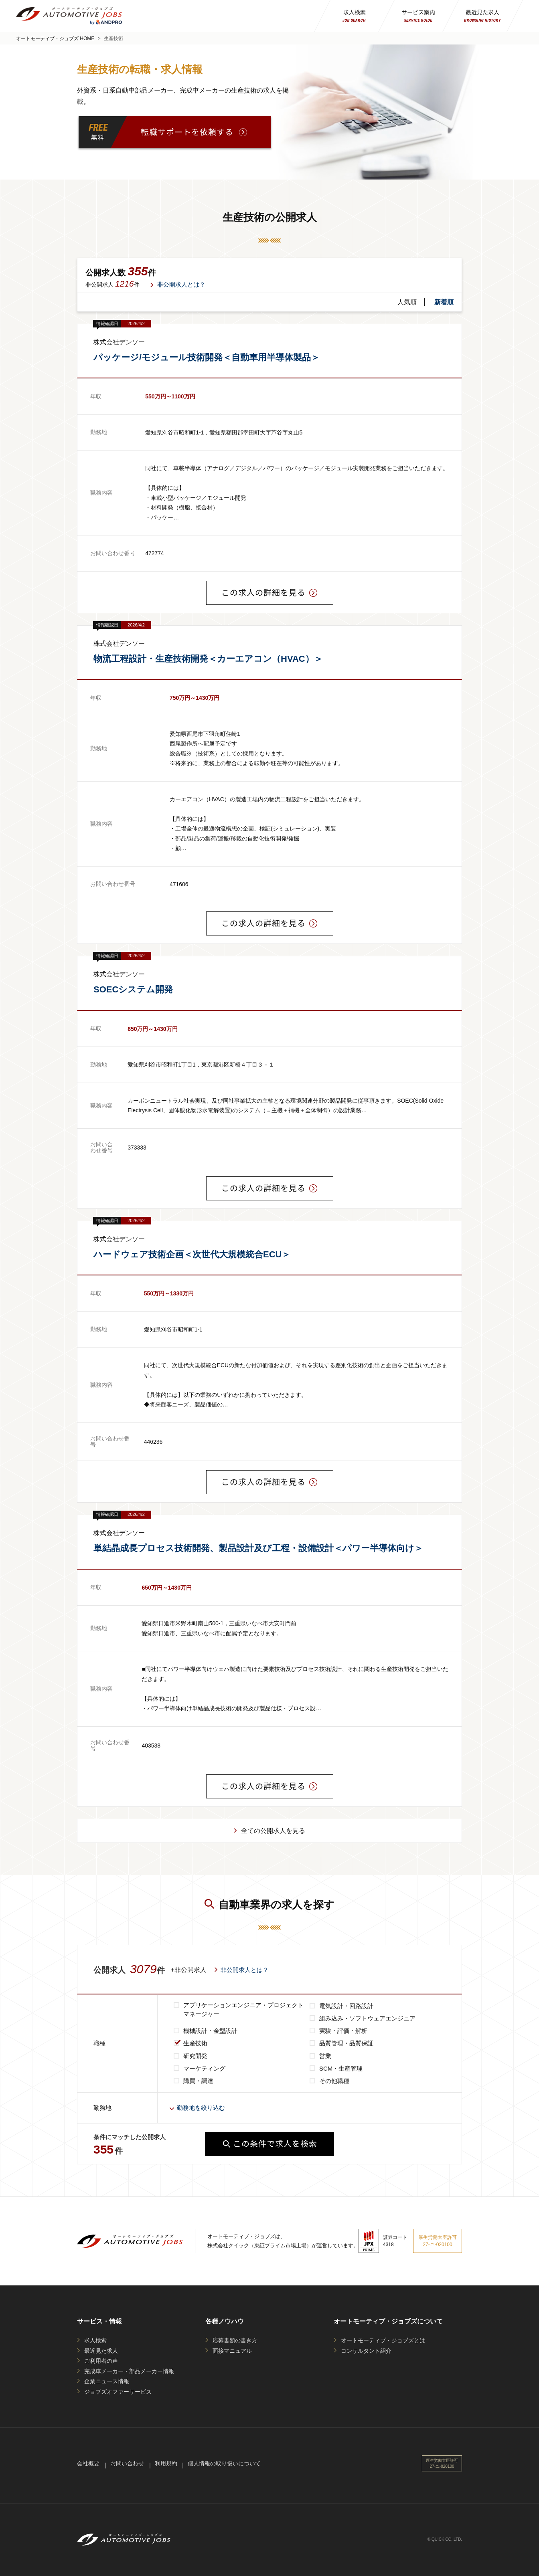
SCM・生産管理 (341, 2068)
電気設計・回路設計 (346, 2005)
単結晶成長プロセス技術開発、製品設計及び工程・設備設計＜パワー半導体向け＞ (258, 1548)
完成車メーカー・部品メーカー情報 (129, 2371)
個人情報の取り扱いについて (224, 2463)
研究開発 (195, 2056)
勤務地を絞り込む (201, 2107)
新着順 (444, 302)
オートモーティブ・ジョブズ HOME (55, 38)
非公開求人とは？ (181, 284)
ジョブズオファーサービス (118, 2391)
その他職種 (334, 2080)
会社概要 (88, 2463)
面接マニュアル (232, 2351)
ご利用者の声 (101, 2361)
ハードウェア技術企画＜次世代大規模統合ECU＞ (191, 1254)
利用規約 (166, 2463)
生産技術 (195, 2043)
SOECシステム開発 (133, 989)
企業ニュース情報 (106, 2381)
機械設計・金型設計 (210, 2030)
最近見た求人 (101, 2351)
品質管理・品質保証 (346, 2043)
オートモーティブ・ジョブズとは (383, 2340)
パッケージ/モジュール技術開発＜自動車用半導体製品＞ (206, 357)
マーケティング (204, 2068)
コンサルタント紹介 (366, 2351)
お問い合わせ (127, 2463)
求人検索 (95, 2340)
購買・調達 (198, 2080)
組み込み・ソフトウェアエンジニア (367, 2018)
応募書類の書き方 (235, 2340)
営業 (325, 2056)
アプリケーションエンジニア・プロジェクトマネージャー (243, 2010)
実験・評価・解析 (343, 2030)
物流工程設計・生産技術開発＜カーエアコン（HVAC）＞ (208, 659)
